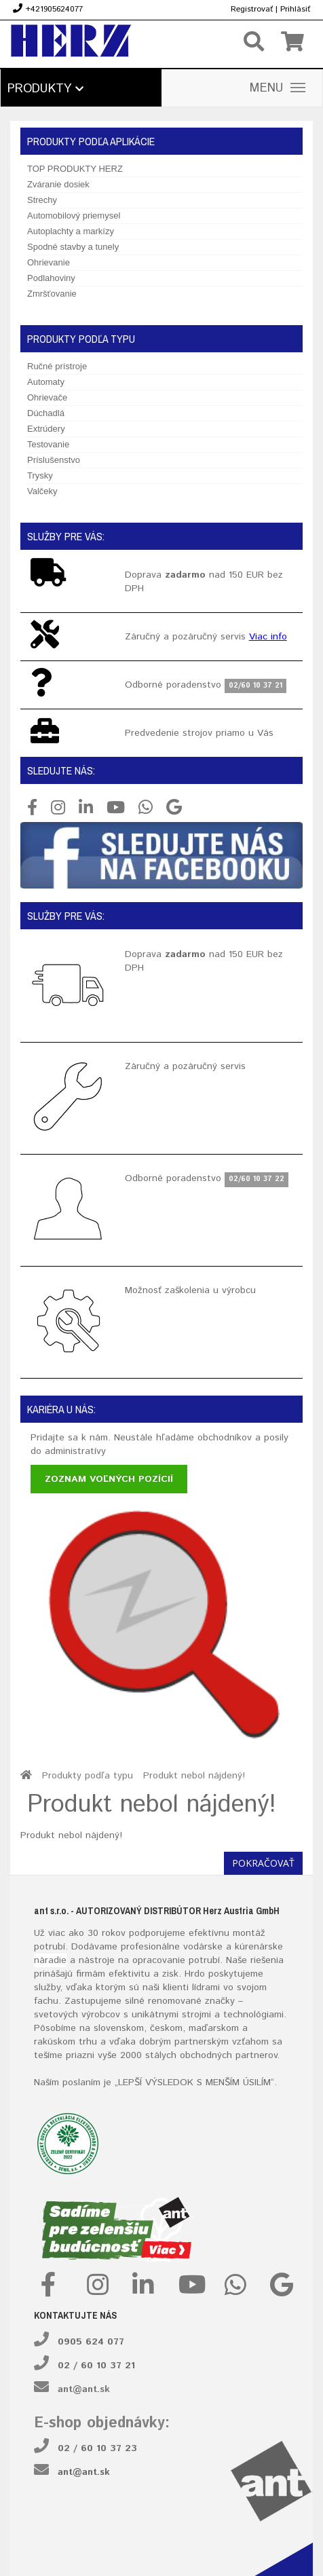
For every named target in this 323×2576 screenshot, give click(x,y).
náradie (50, 1960)
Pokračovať (263, 1862)
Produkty (45, 89)
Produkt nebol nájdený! (194, 1775)
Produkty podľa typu (87, 1775)
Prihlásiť (295, 9)
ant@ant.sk (84, 2389)
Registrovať (252, 9)
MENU (277, 88)
